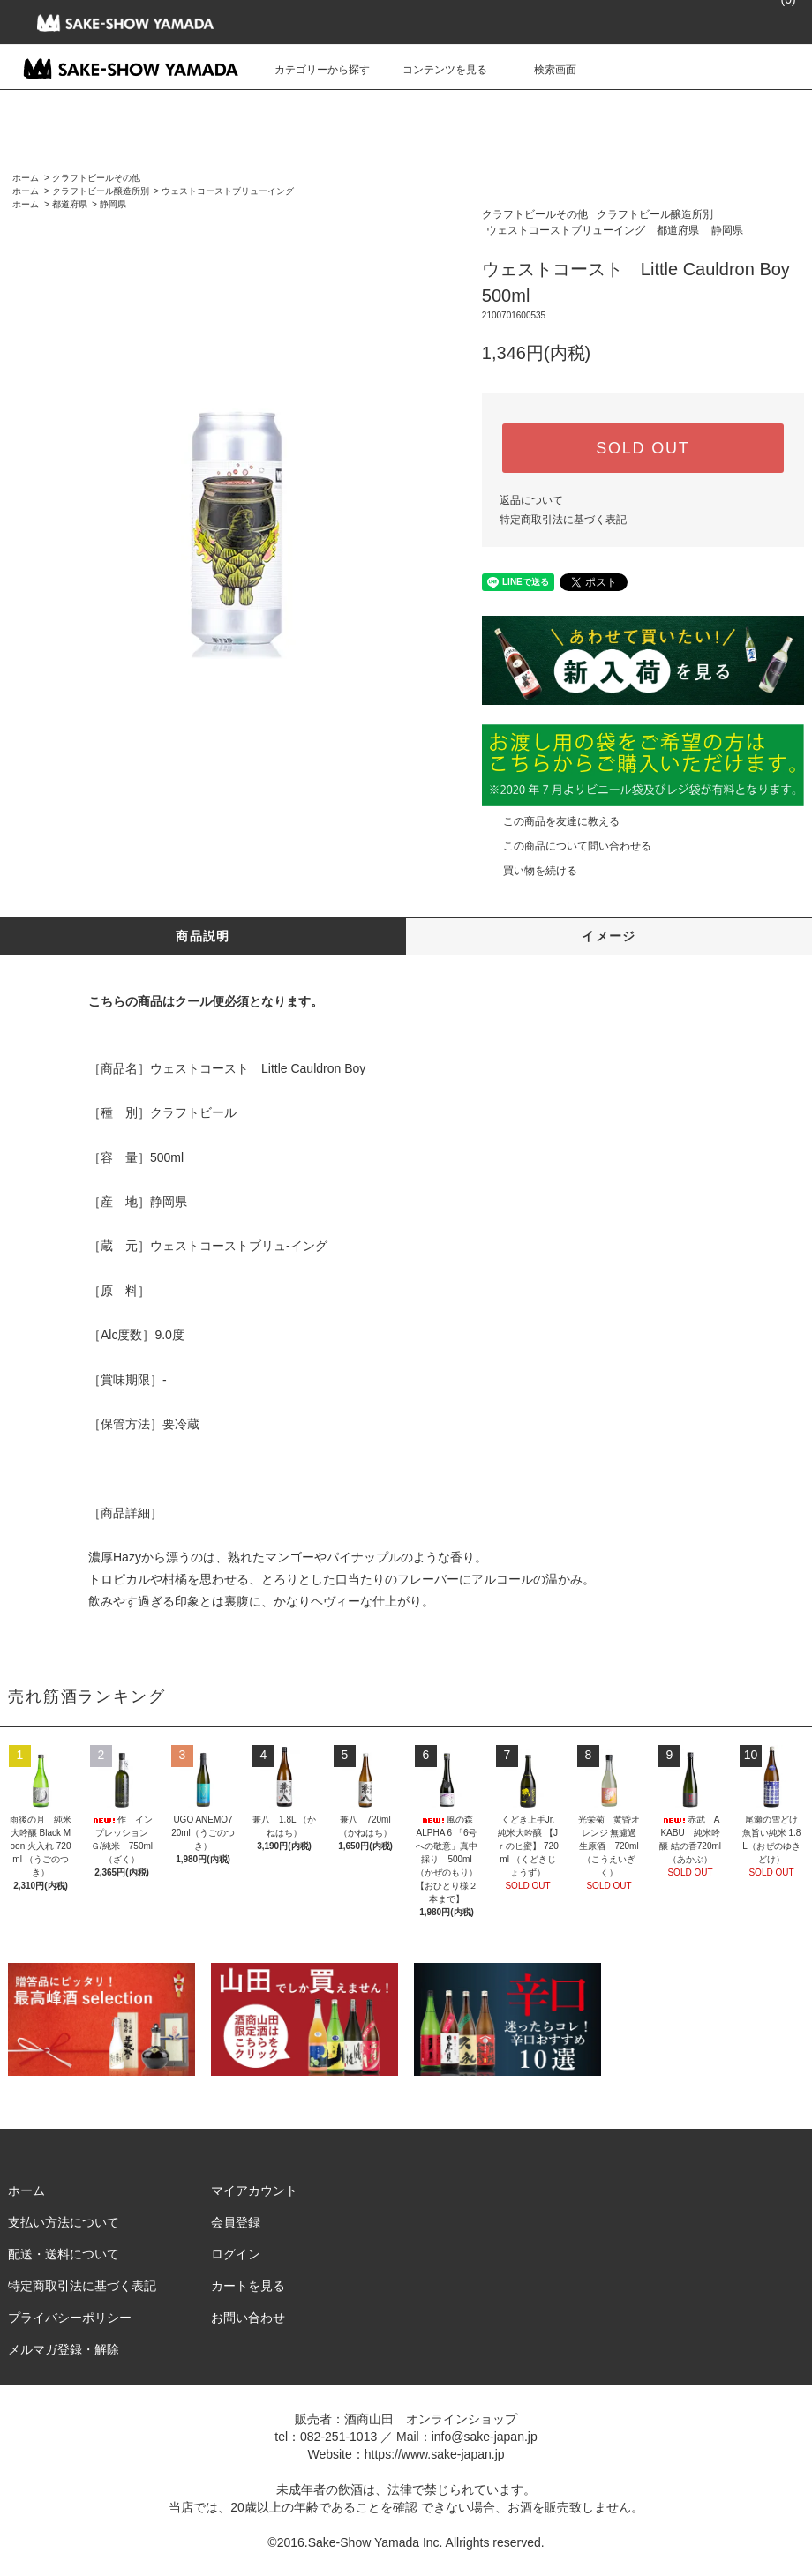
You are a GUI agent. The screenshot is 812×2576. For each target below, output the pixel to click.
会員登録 (235, 2222)
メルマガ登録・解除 (63, 2349)
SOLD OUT (642, 448)
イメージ (609, 936)
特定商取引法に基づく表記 (563, 519)
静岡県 (113, 204)
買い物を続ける (529, 871)
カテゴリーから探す (311, 70)
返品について (531, 500)
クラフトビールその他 (96, 178)
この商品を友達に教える (551, 821)
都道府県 (69, 204)
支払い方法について (63, 2222)
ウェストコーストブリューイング (228, 191)
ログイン (235, 2254)
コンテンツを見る (434, 70)
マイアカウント (254, 2190)
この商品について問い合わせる (566, 846)
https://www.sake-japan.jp (435, 2454)
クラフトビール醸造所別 (100, 191)
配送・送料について (63, 2254)
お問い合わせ (248, 2317)
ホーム (25, 178)
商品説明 (203, 936)
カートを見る (248, 2286)
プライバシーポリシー (70, 2317)
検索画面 (544, 70)
